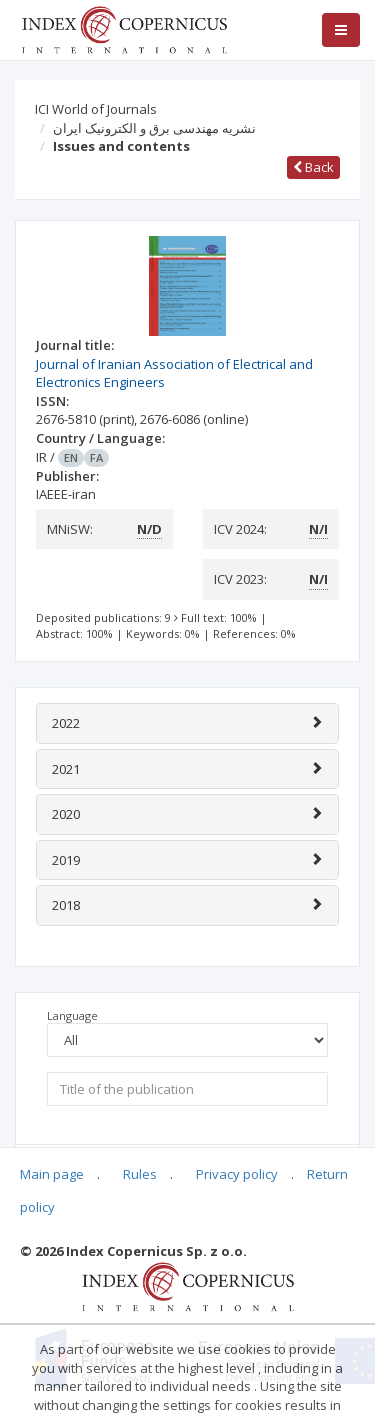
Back (313, 167)
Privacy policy (237, 1174)
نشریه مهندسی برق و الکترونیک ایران (154, 128)
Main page (52, 1174)
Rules (140, 1174)
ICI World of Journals (96, 109)
